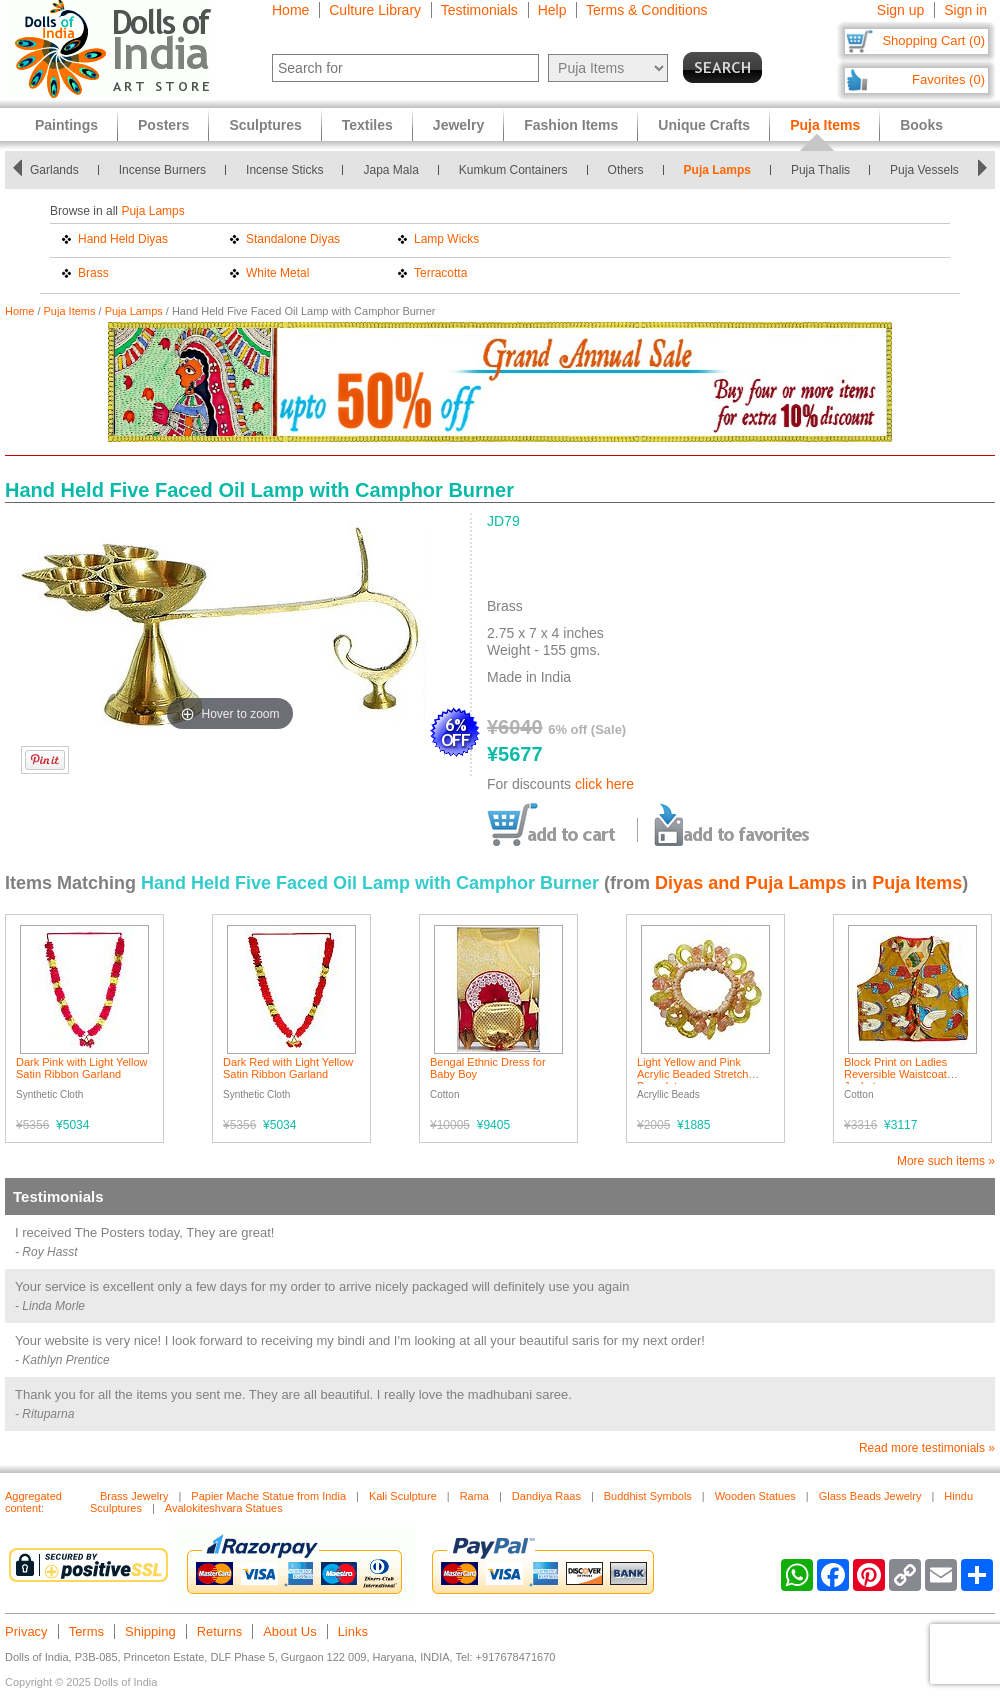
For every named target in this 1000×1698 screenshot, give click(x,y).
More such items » (946, 1161)
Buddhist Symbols (648, 1496)
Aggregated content (33, 1502)
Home (290, 10)
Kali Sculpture (403, 1496)
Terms (86, 1631)
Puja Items (70, 311)
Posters (163, 125)
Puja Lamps (717, 170)
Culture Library (375, 10)
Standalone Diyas (293, 239)
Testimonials (479, 10)
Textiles (367, 125)
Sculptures (265, 125)
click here (604, 784)
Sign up (900, 10)
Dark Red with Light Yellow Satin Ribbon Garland (288, 1068)
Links (353, 1631)
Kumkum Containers (513, 170)
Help (552, 10)
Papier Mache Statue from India (268, 1496)
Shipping (150, 1631)
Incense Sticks (284, 170)
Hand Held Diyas (123, 239)
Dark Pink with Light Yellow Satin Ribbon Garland (81, 1068)
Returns (220, 1631)
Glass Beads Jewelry (870, 1496)
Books (921, 125)
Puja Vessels (924, 170)
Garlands (54, 170)
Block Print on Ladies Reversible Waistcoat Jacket (895, 1074)
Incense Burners (162, 170)
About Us (289, 1631)
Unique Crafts (704, 125)
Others (626, 170)
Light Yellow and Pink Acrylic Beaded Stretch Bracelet (692, 1074)
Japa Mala (390, 170)
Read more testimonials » (927, 1448)
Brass (93, 273)
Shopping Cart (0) (933, 40)
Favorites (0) (948, 79)
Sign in (965, 10)
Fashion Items (571, 125)
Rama (474, 1496)
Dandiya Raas (546, 1496)
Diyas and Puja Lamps (750, 883)
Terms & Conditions (646, 10)
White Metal (277, 273)
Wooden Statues (755, 1496)
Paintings (66, 125)
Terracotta (440, 273)
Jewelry (458, 125)
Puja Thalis (820, 170)
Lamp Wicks (446, 239)
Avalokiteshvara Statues (224, 1508)
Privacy (26, 1631)
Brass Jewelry (134, 1496)
